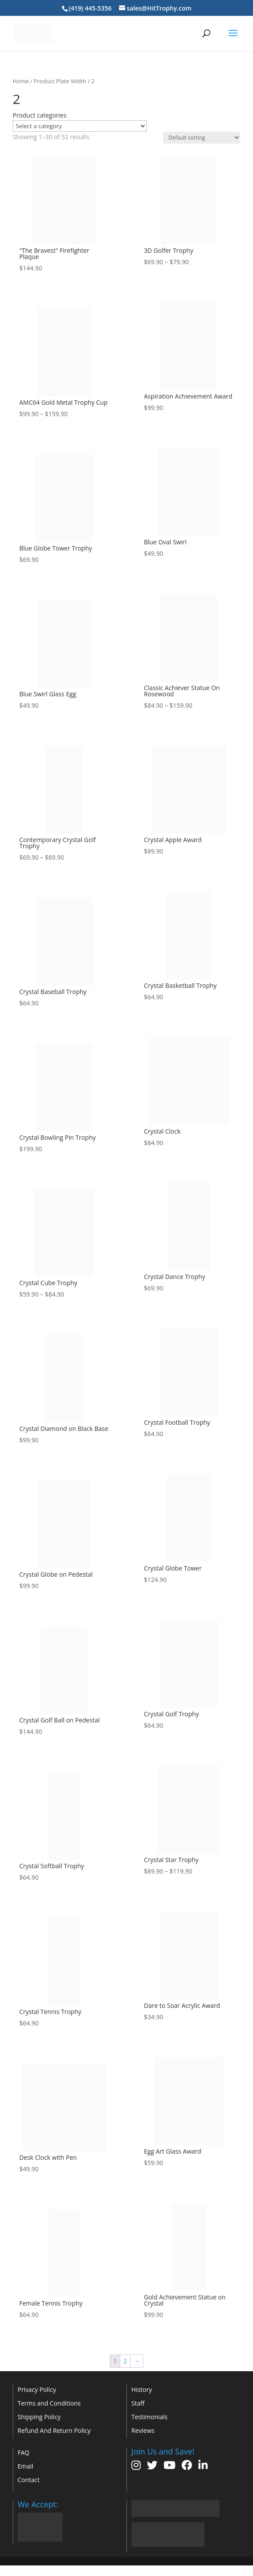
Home (21, 81)
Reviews (142, 2430)
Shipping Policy (39, 2417)
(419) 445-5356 (90, 8)
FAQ (24, 2452)
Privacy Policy (37, 2389)
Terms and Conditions (49, 2403)
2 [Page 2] (125, 2361)
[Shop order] (201, 138)
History (141, 2389)
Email (25, 2466)
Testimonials (149, 2417)
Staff (138, 2403)
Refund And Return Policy (54, 2430)
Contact (29, 2480)
